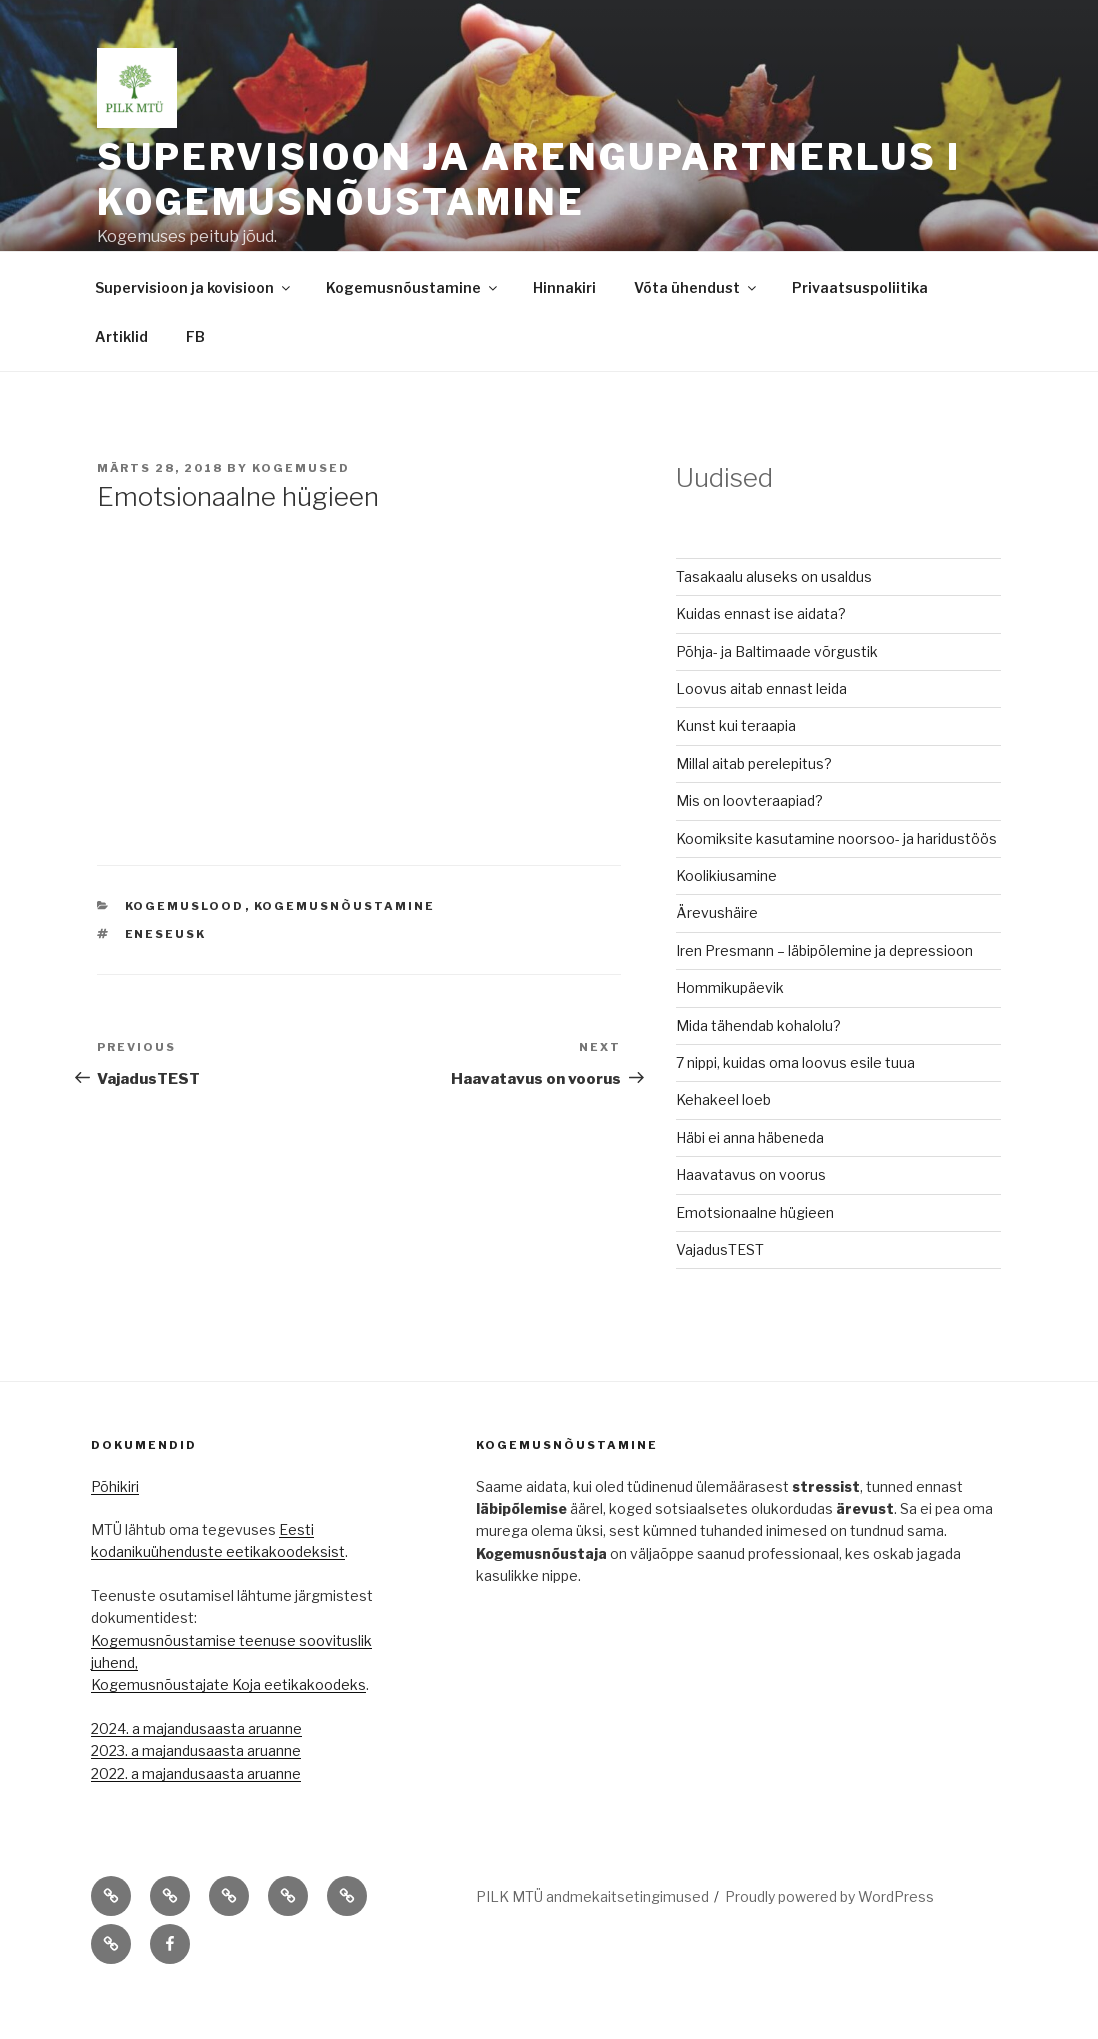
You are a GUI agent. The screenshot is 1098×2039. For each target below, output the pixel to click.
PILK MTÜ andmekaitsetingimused (592, 1942)
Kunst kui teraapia (736, 771)
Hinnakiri (564, 333)
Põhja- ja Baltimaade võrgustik (777, 697)
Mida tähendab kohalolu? (758, 1071)
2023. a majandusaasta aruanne (196, 1796)
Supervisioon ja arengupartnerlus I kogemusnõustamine (529, 179)
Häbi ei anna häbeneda (750, 1183)
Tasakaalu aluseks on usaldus (774, 622)
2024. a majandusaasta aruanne (196, 1774)
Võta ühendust (696, 333)
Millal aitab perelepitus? (754, 809)
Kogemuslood (185, 952)
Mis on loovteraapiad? (749, 846)
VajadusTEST (720, 1295)
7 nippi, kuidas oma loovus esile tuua (795, 1108)
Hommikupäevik (730, 1033)
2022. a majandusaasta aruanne (196, 1819)
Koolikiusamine (726, 921)
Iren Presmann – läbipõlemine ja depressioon (824, 996)
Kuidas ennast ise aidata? (761, 659)
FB (195, 382)
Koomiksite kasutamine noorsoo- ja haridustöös (836, 884)
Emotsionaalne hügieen (755, 1258)
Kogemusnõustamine (413, 333)
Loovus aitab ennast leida (761, 734)
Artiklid (121, 382)
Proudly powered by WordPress (829, 1942)
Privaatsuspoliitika (860, 333)
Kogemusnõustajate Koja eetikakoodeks (228, 1730)
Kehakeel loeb (723, 1145)
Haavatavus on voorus (751, 1220)
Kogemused (301, 514)
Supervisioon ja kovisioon (194, 333)
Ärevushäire (717, 958)
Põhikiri (115, 1532)
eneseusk (166, 980)
